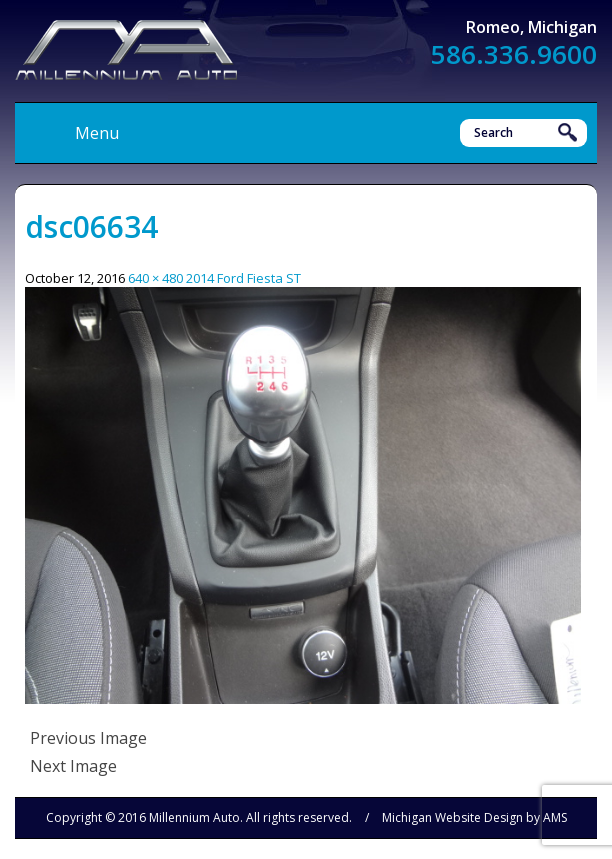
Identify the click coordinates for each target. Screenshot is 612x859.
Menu (97, 133)
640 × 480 (155, 278)
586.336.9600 (514, 54)
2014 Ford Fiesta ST (243, 278)
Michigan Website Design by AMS (474, 817)
